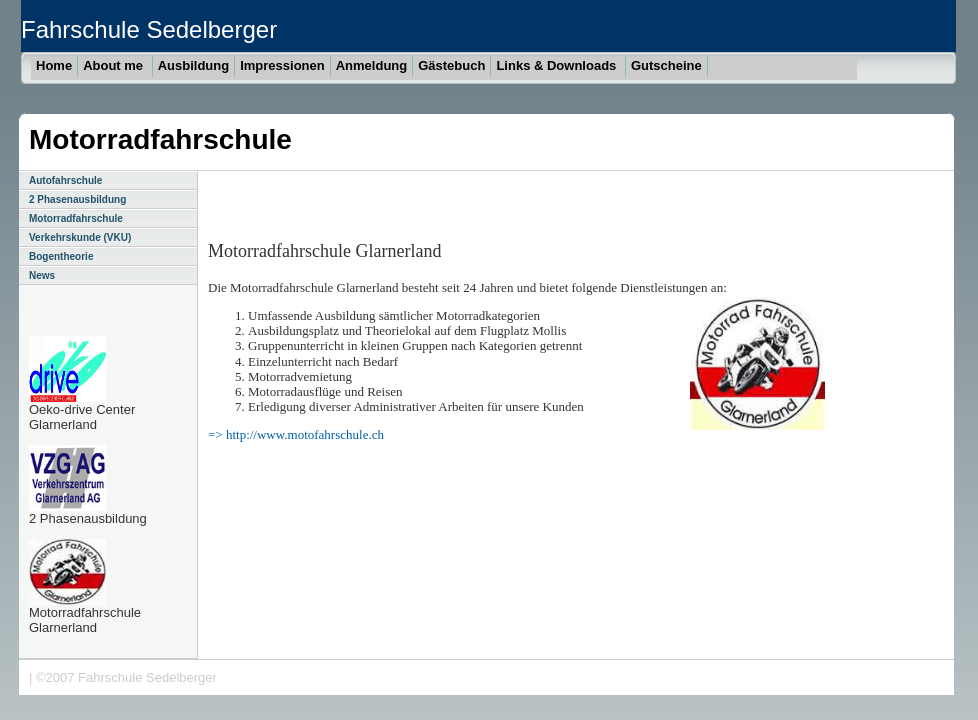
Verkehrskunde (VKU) (80, 237)
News (42, 275)
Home (54, 65)
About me (115, 65)
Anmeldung (372, 65)
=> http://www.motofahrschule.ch (296, 434)
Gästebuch (451, 65)
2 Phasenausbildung (77, 199)
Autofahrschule (65, 180)
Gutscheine (666, 65)
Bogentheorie (61, 256)
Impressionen (282, 65)
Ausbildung (194, 65)
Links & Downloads (558, 65)
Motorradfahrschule (76, 218)
